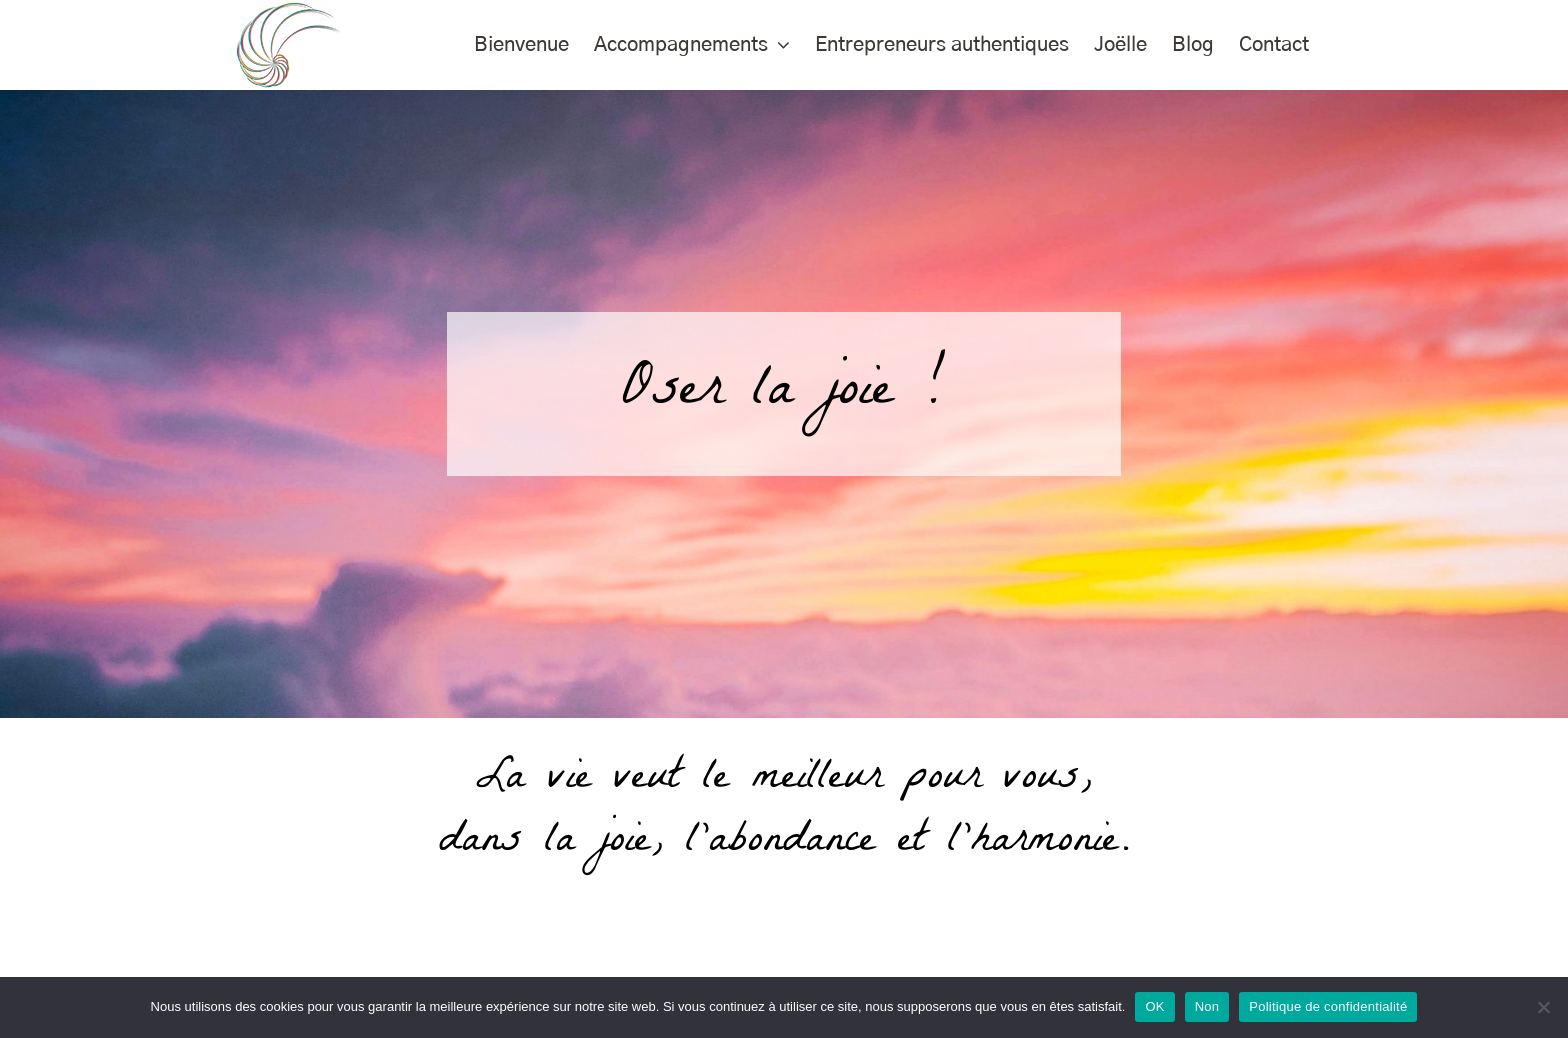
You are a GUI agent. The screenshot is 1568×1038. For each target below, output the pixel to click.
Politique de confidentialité (1328, 1006)
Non (1207, 1006)
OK (1154, 1006)
